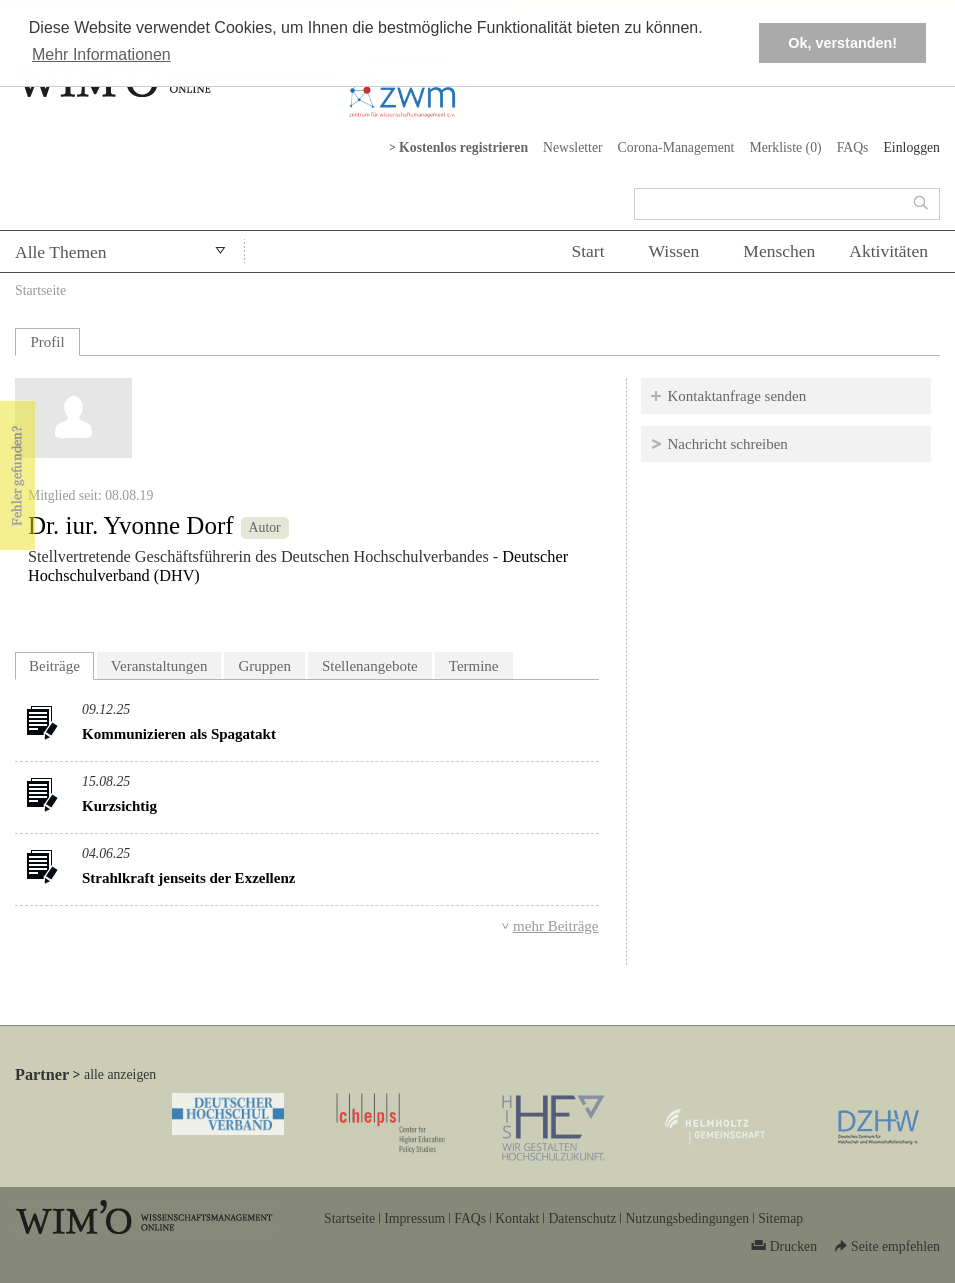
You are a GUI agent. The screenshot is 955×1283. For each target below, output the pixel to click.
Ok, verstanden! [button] (842, 43)
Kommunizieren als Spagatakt (179, 734)
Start (587, 251)
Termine (474, 666)
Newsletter (573, 147)
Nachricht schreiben (728, 444)
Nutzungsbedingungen (687, 1218)
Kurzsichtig (119, 806)
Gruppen (264, 666)
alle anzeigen (120, 1074)
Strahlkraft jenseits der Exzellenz (188, 878)
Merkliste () (785, 147)
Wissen (674, 251)
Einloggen (911, 147)
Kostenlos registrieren (463, 147)
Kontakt (517, 1218)
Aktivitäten (888, 251)
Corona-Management (676, 147)
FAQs (853, 147)
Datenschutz (582, 1218)
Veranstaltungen (159, 666)
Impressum (414, 1218)
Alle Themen (61, 252)
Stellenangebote (370, 666)
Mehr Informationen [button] (101, 54)
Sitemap (780, 1218)
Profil (47, 342)
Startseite (40, 290)
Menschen (779, 251)
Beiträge (61, 663)
